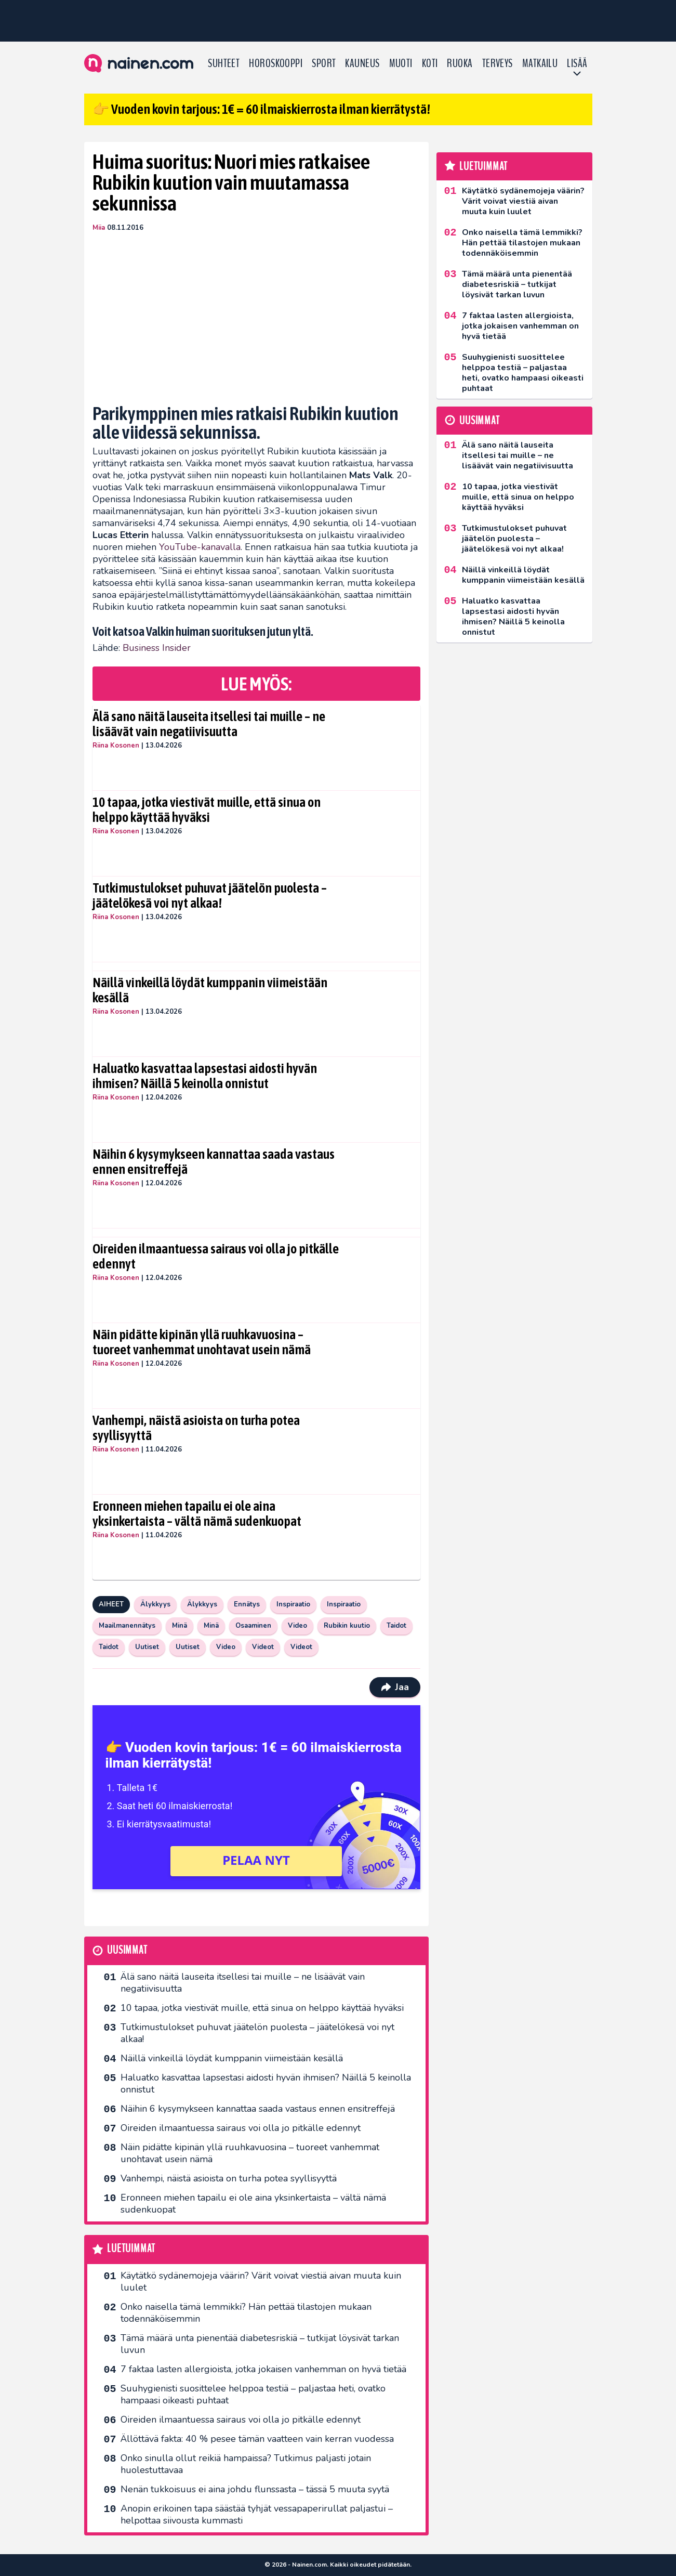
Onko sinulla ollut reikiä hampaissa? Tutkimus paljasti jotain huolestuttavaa (246, 2464)
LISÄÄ (577, 63)
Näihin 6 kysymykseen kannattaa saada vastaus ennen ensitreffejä (213, 1162)
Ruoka (459, 63)
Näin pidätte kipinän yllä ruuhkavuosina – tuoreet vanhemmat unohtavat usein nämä (201, 1342)
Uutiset (147, 1647)
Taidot (396, 1625)
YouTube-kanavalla (200, 547)
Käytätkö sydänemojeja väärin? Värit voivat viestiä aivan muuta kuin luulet (261, 2281)
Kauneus (362, 63)
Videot (263, 1647)
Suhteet (224, 63)
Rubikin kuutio (347, 1625)
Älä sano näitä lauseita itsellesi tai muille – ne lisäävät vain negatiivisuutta (208, 724)
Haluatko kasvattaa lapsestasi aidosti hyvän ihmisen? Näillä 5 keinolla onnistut (204, 1076)
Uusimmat (127, 1950)
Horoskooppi (275, 63)
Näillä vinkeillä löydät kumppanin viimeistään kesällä (209, 990)
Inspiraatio (293, 1604)
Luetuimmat (131, 2249)
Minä (179, 1625)
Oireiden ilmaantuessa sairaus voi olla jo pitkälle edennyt (215, 1256)
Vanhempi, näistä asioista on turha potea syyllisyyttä (196, 1428)
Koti (430, 63)
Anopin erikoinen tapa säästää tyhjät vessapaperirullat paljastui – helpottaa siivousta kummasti (257, 2514)
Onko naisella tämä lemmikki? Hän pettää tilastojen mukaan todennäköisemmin (246, 2312)
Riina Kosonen (115, 745)
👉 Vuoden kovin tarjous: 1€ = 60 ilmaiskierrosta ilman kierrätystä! (261, 109)
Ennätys (247, 1604)
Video (297, 1625)
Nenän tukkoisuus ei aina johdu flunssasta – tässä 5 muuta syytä (255, 2489)
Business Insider (157, 648)
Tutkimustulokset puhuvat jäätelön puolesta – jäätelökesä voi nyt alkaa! (209, 895)
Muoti (401, 63)
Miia (98, 227)
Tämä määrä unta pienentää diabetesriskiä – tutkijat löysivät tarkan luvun (260, 2344)
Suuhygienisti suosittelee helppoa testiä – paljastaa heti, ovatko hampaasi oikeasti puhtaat (253, 2394)
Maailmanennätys (127, 1625)
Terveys (497, 63)
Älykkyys (155, 1604)
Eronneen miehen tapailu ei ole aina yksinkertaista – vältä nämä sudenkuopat (196, 1513)
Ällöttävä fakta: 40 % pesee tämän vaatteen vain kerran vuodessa (257, 2439)
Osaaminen (253, 1625)
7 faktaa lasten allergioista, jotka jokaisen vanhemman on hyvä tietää (263, 2369)
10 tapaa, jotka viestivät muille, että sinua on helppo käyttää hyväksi (206, 810)
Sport (324, 63)
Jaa (394, 1687)
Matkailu (540, 63)
